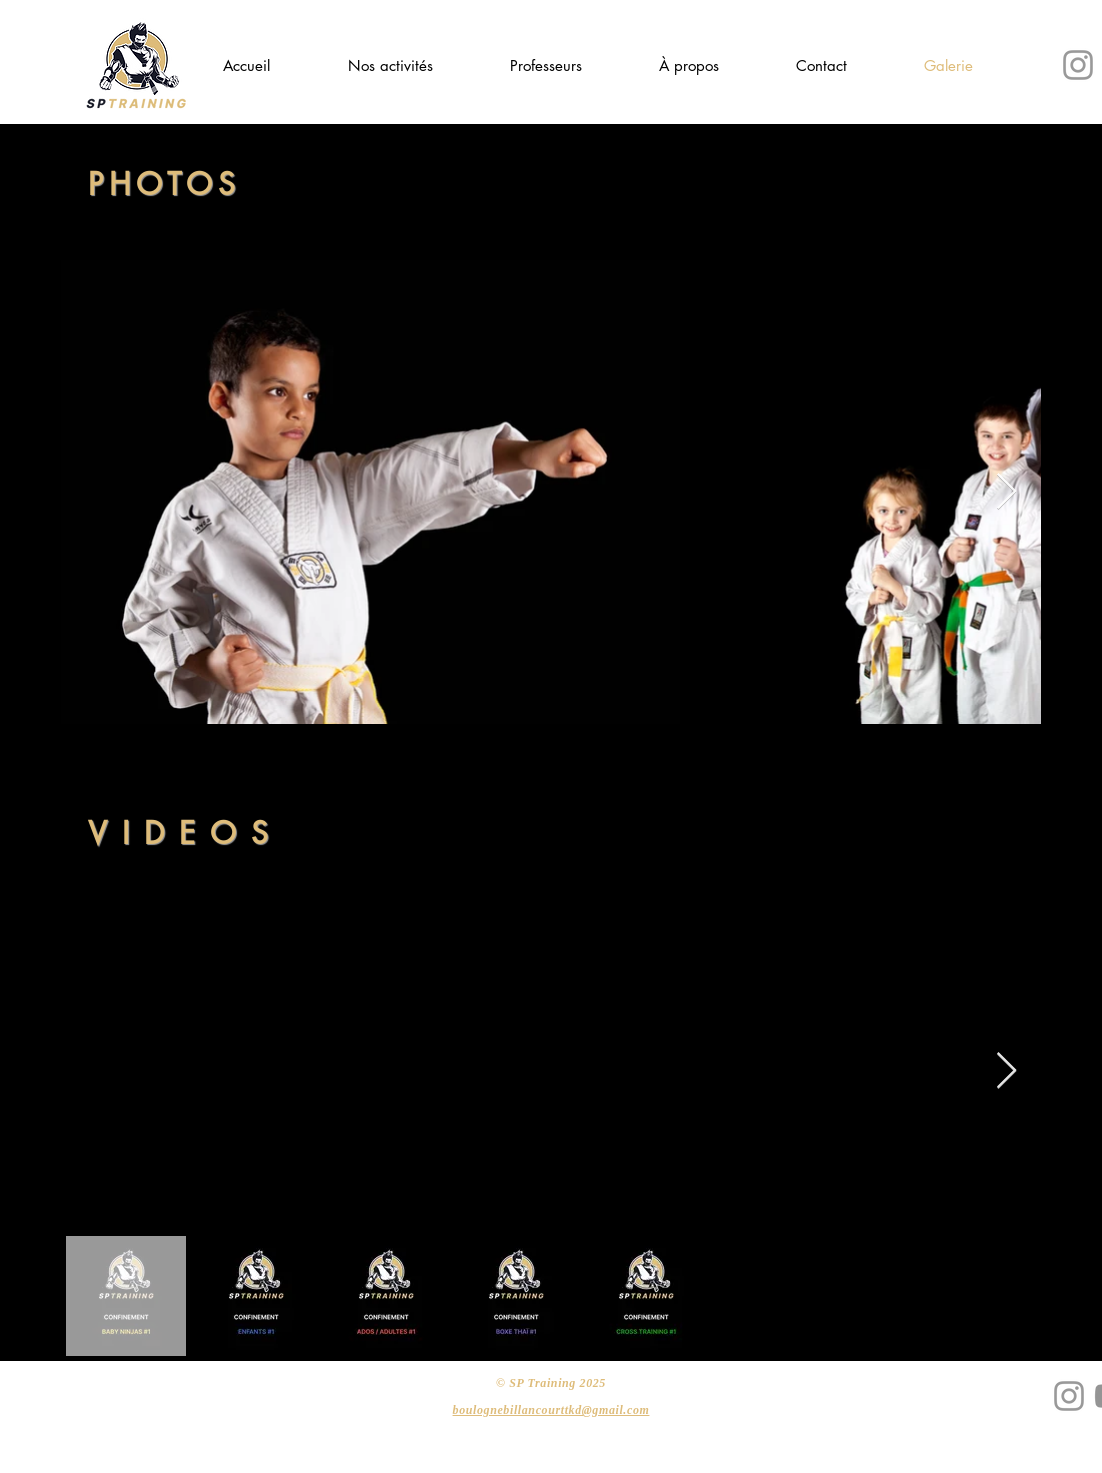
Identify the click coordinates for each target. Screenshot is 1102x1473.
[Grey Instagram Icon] (1078, 65)
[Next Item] (1006, 492)
